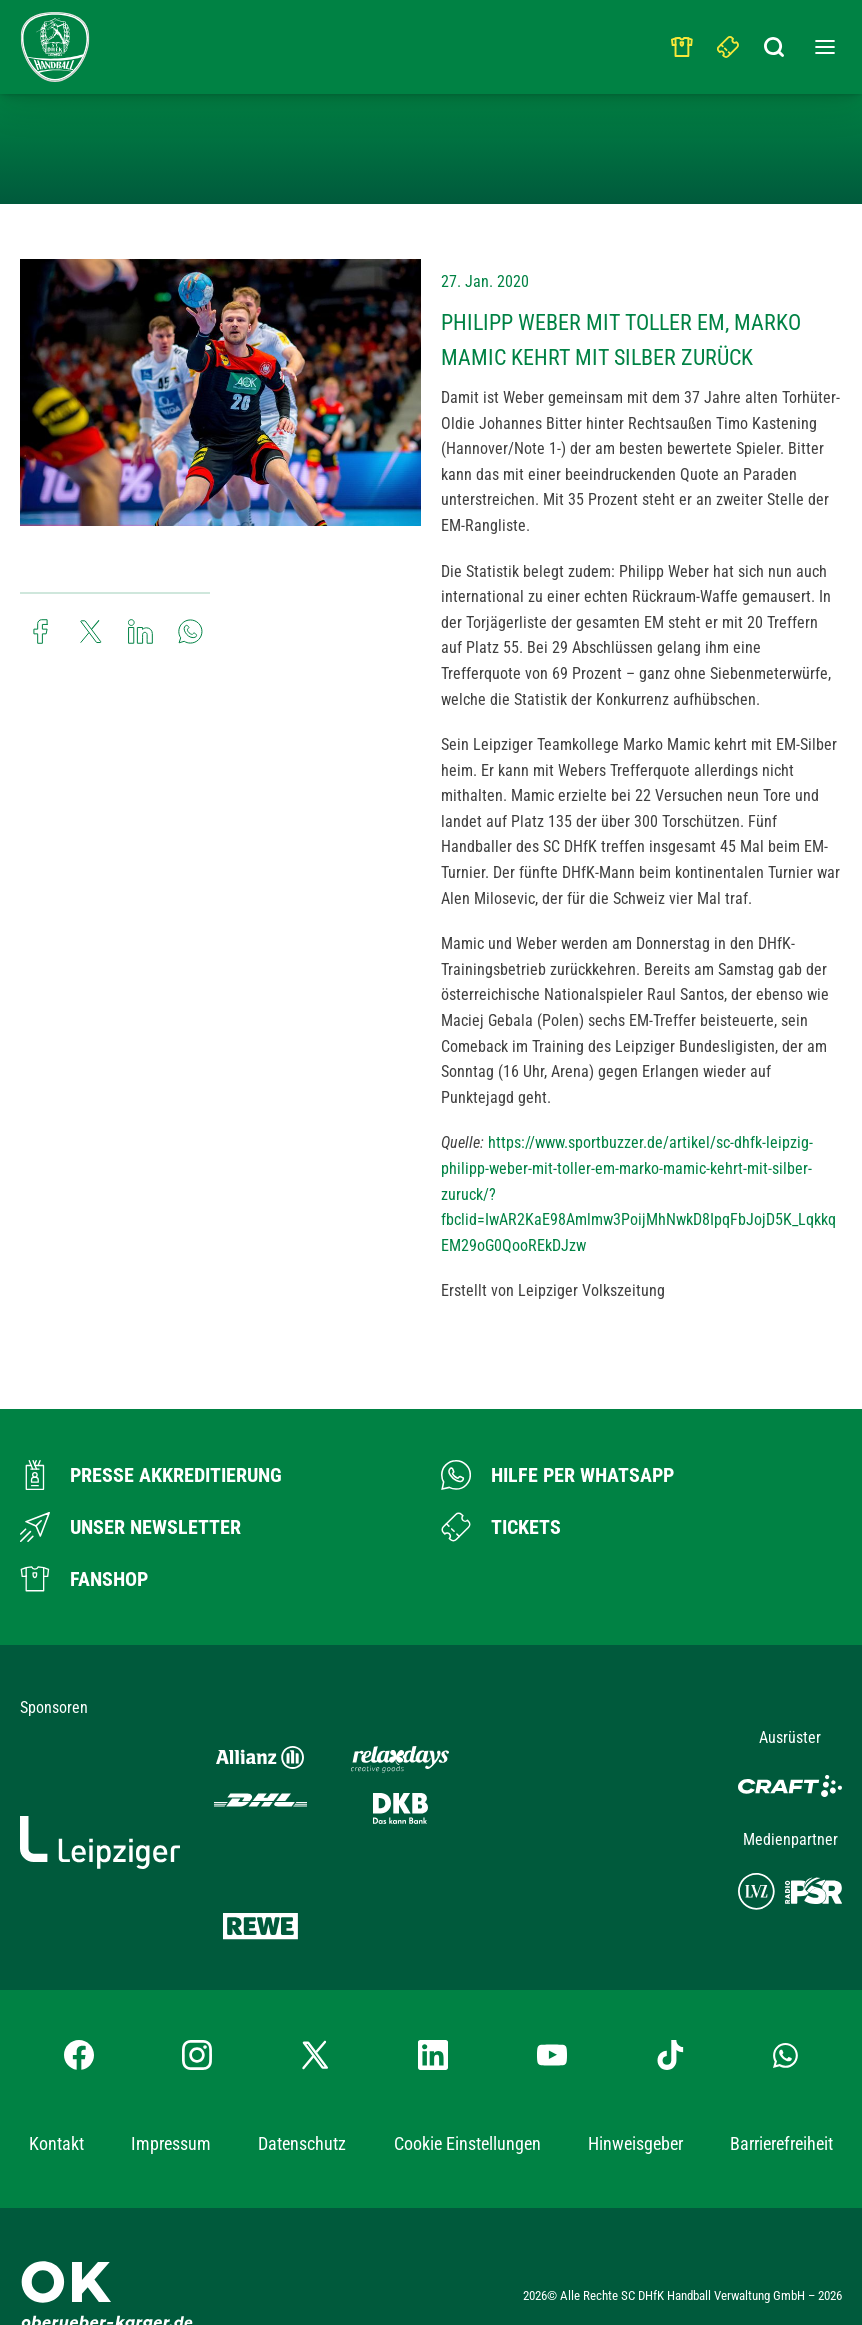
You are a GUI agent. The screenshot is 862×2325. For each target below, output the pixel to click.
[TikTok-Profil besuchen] (670, 1995)
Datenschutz (302, 2083)
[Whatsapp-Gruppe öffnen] (785, 1995)
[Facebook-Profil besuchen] (79, 1995)
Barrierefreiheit (781, 2083)
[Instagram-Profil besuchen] (197, 1995)
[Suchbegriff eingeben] (775, 42)
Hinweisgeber (635, 2083)
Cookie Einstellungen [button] (467, 2084)
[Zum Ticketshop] (501, 1527)
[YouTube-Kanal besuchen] (552, 1995)
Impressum (171, 2083)
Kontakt (56, 2083)
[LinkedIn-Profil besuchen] (433, 1995)
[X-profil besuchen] (315, 1995)
